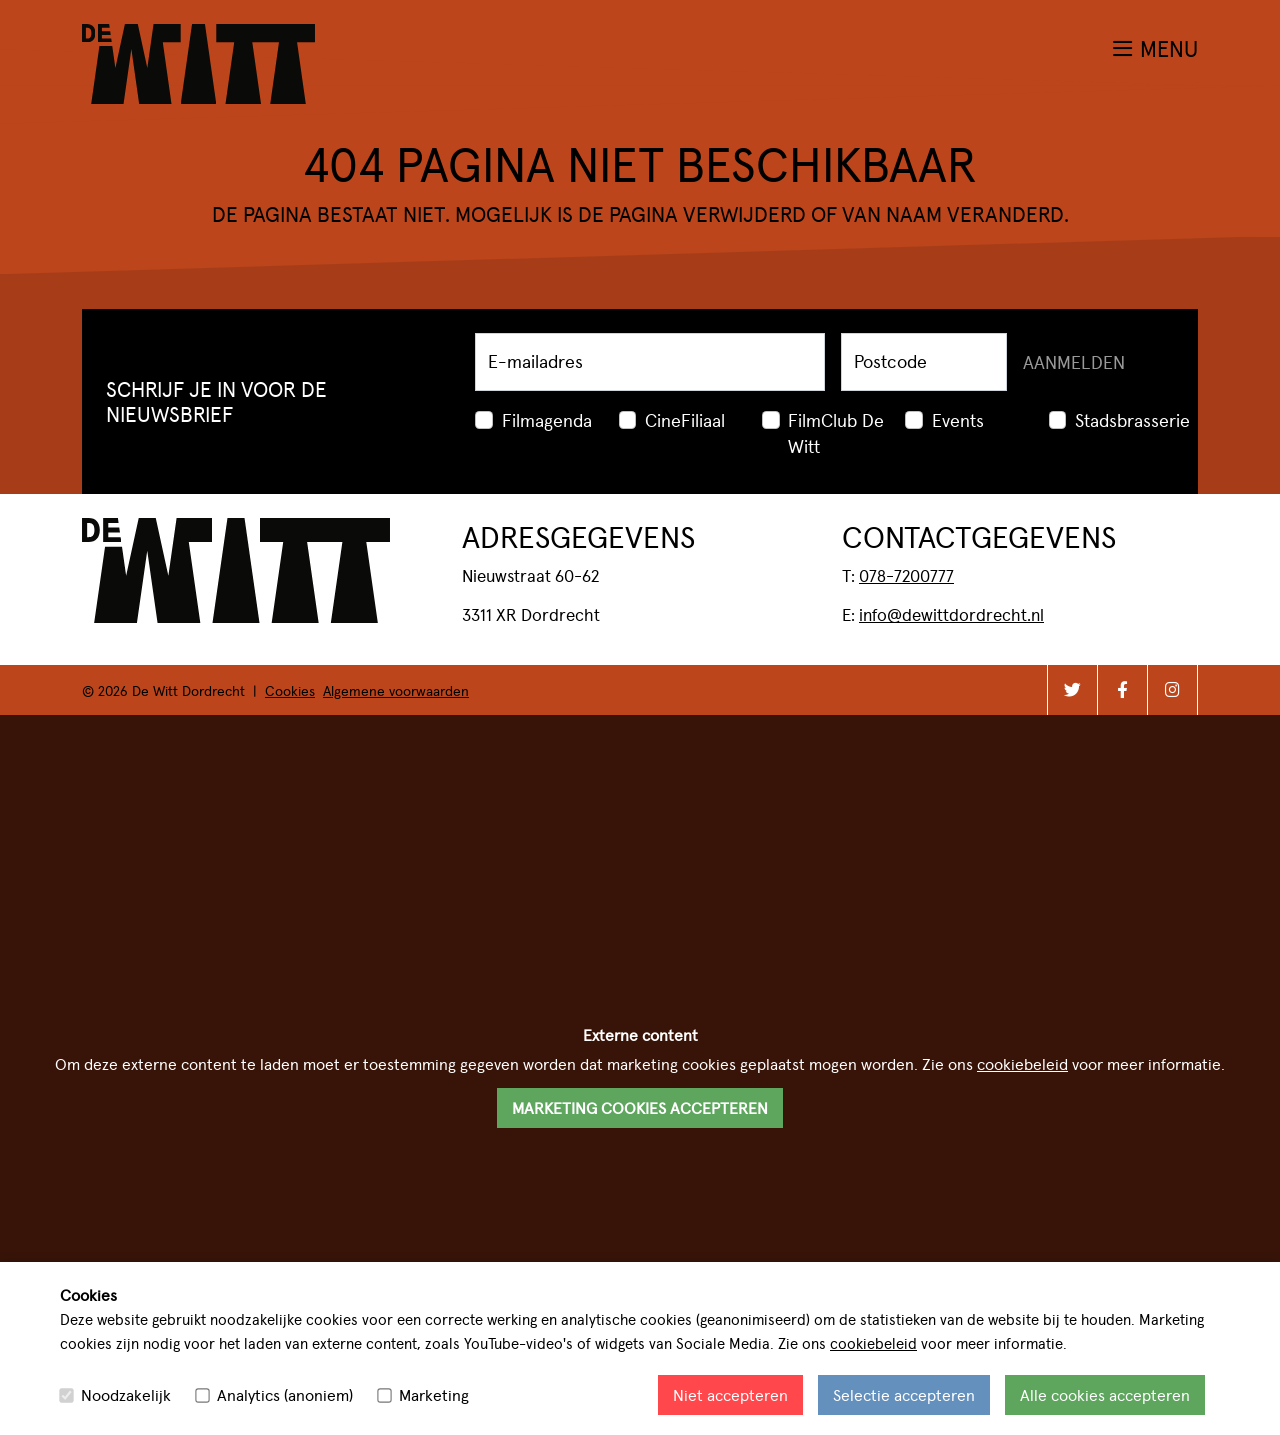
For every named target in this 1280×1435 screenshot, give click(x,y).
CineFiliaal (685, 419)
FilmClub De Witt (836, 432)
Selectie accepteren (904, 1394)
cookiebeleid (873, 1342)
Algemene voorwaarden (396, 690)
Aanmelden (1074, 361)
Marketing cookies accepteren (640, 1107)
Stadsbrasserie (1132, 419)
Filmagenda (547, 419)
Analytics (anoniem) (285, 1394)
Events (958, 419)
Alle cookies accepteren (1105, 1394)
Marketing (434, 1394)
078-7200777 (906, 575)
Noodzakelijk (126, 1394)
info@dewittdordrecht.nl (951, 614)
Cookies (290, 690)
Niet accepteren (730, 1394)
